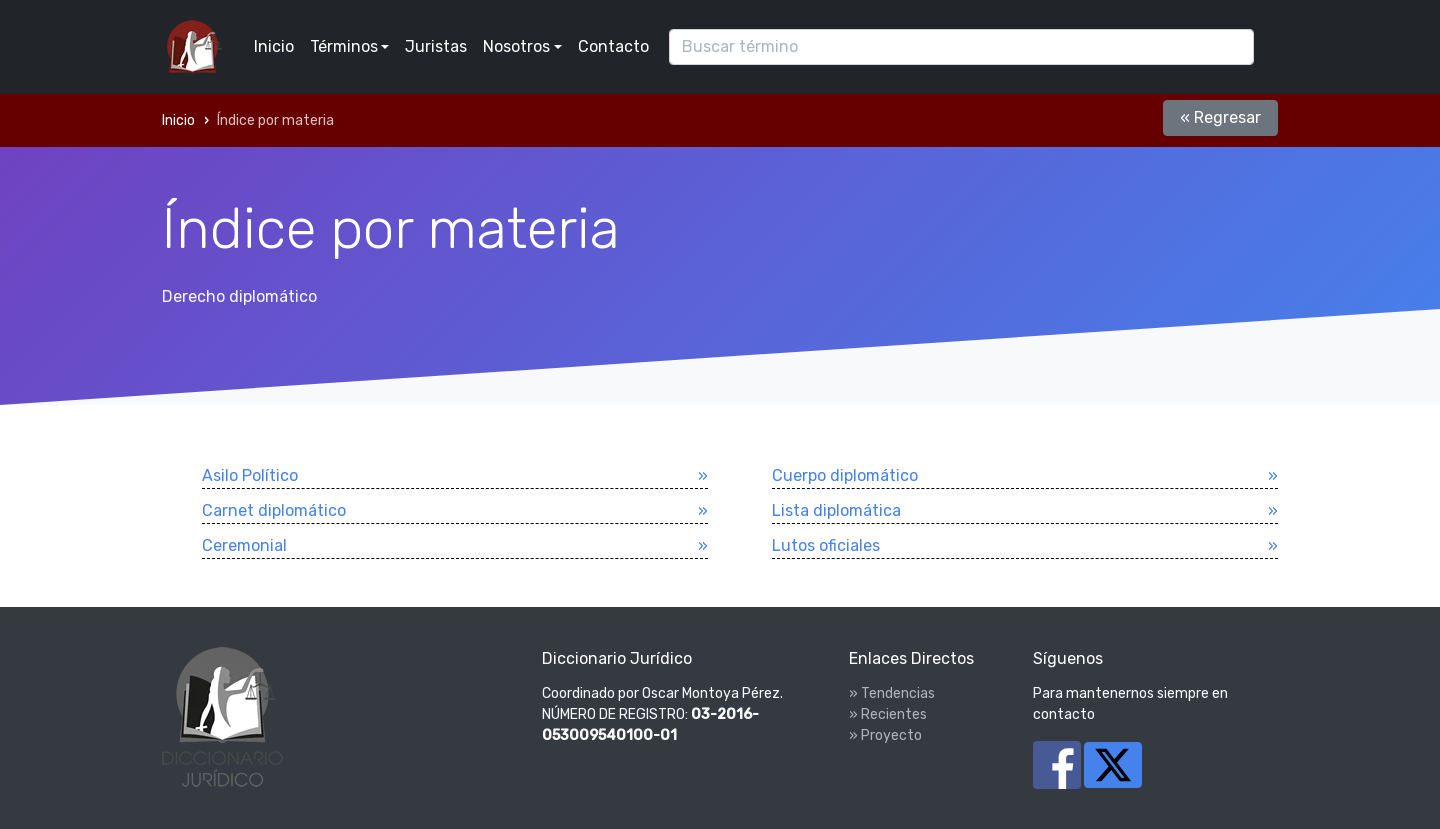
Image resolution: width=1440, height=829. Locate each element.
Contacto (613, 46)
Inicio (274, 46)
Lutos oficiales (826, 545)
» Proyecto (885, 735)
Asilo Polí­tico (250, 475)
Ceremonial (244, 545)
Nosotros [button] (516, 46)
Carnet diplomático (274, 510)
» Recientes (888, 714)
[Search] (961, 47)
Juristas (436, 46)
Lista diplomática (836, 510)
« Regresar (1220, 117)
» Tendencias (892, 693)
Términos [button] (344, 46)
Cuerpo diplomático (845, 475)
